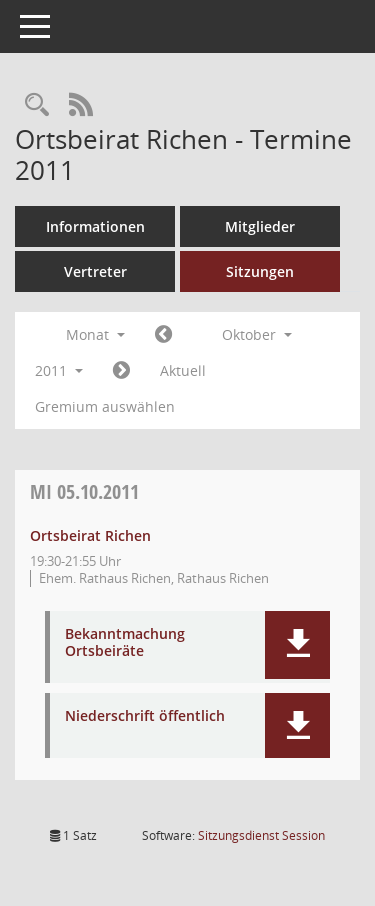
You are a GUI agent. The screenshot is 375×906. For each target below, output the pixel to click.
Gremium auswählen (105, 406)
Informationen (95, 226)
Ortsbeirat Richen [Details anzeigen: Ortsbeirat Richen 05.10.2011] (90, 535)
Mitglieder (260, 226)
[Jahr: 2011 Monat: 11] (121, 371)
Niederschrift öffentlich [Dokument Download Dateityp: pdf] (145, 716)
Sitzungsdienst (261, 835)
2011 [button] (59, 370)
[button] (297, 645)
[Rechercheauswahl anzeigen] (37, 105)
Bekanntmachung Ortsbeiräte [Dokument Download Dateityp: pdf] (125, 643)
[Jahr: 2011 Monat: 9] (163, 335)
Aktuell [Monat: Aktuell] (183, 370)
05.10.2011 (84, 491)
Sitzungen (260, 271)
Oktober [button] (257, 334)
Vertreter (95, 271)
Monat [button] (95, 334)
